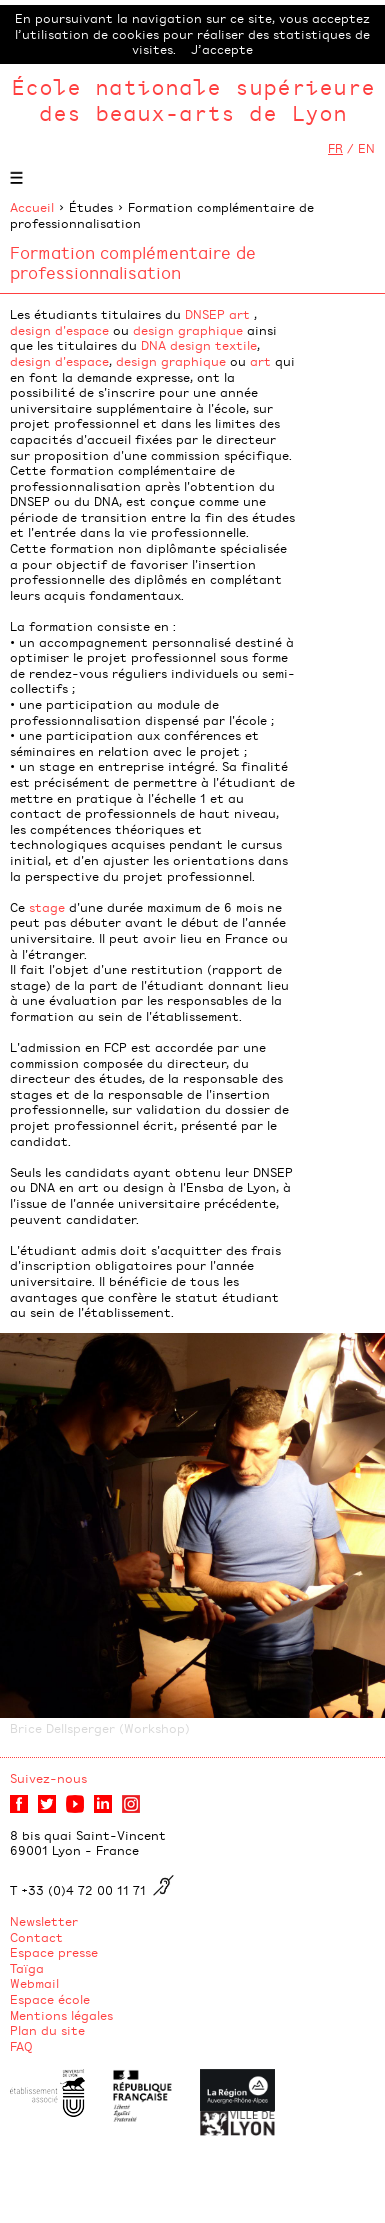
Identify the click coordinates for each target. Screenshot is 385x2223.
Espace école (50, 1999)
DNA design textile (199, 345)
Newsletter (44, 1921)
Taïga (27, 1968)
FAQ (21, 2046)
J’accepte (222, 49)
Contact (36, 1937)
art (260, 361)
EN (366, 148)
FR (335, 148)
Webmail (34, 1983)
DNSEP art (217, 314)
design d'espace (59, 330)
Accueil (32, 207)
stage (47, 907)
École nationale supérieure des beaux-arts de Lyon (193, 99)
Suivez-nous (48, 1778)
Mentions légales (61, 2015)
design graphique (188, 330)
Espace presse (54, 1952)
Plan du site (47, 2030)
